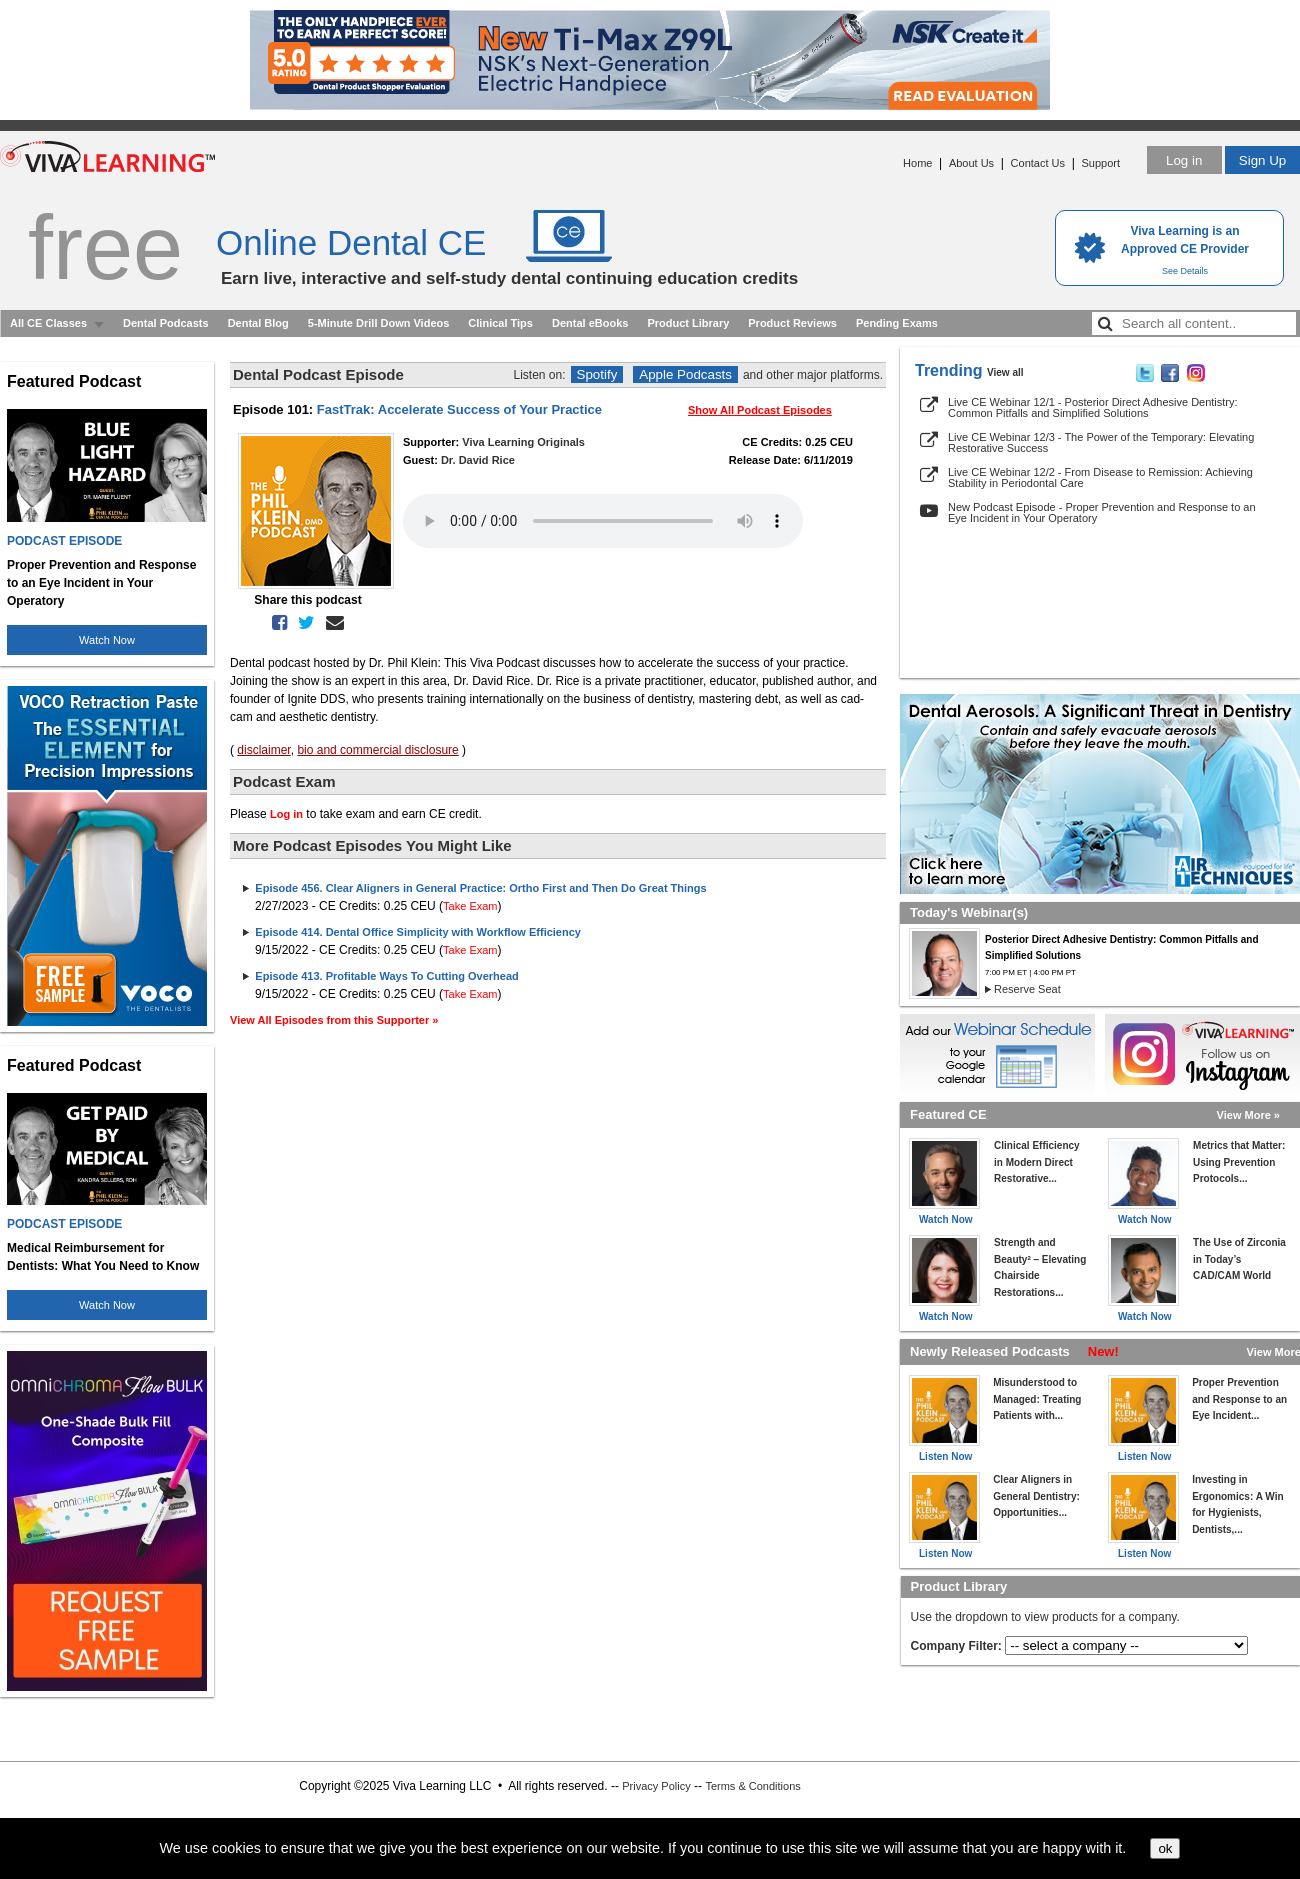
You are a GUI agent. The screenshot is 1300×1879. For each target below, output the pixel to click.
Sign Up (1262, 160)
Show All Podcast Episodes (760, 410)
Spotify (597, 374)
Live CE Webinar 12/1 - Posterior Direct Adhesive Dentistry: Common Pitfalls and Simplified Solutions (1093, 407)
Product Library (688, 323)
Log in (1184, 160)
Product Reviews (792, 323)
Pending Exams (897, 323)
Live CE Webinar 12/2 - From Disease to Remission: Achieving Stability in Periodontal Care (1100, 477)
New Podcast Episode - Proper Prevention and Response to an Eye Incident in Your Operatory (1102, 512)
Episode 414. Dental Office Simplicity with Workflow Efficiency (418, 932)
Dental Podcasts (166, 323)
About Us (971, 163)
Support (1100, 163)
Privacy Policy (656, 1786)
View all (1005, 372)
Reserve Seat (1027, 989)
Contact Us (1038, 163)
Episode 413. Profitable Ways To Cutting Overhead (386, 976)
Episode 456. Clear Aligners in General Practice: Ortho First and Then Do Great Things (480, 888)
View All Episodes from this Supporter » (334, 1020)
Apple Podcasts (685, 374)
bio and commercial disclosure (377, 750)
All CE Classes (48, 323)
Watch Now (107, 640)
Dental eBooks (590, 323)
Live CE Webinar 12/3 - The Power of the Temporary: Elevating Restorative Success (1101, 442)
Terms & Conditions (752, 1786)
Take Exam (470, 906)
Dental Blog (258, 323)
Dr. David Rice (478, 460)
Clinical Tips (500, 323)
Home (917, 163)
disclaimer (263, 750)
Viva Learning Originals (523, 442)
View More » (1248, 1115)
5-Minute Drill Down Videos (379, 323)
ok (1165, 1848)
